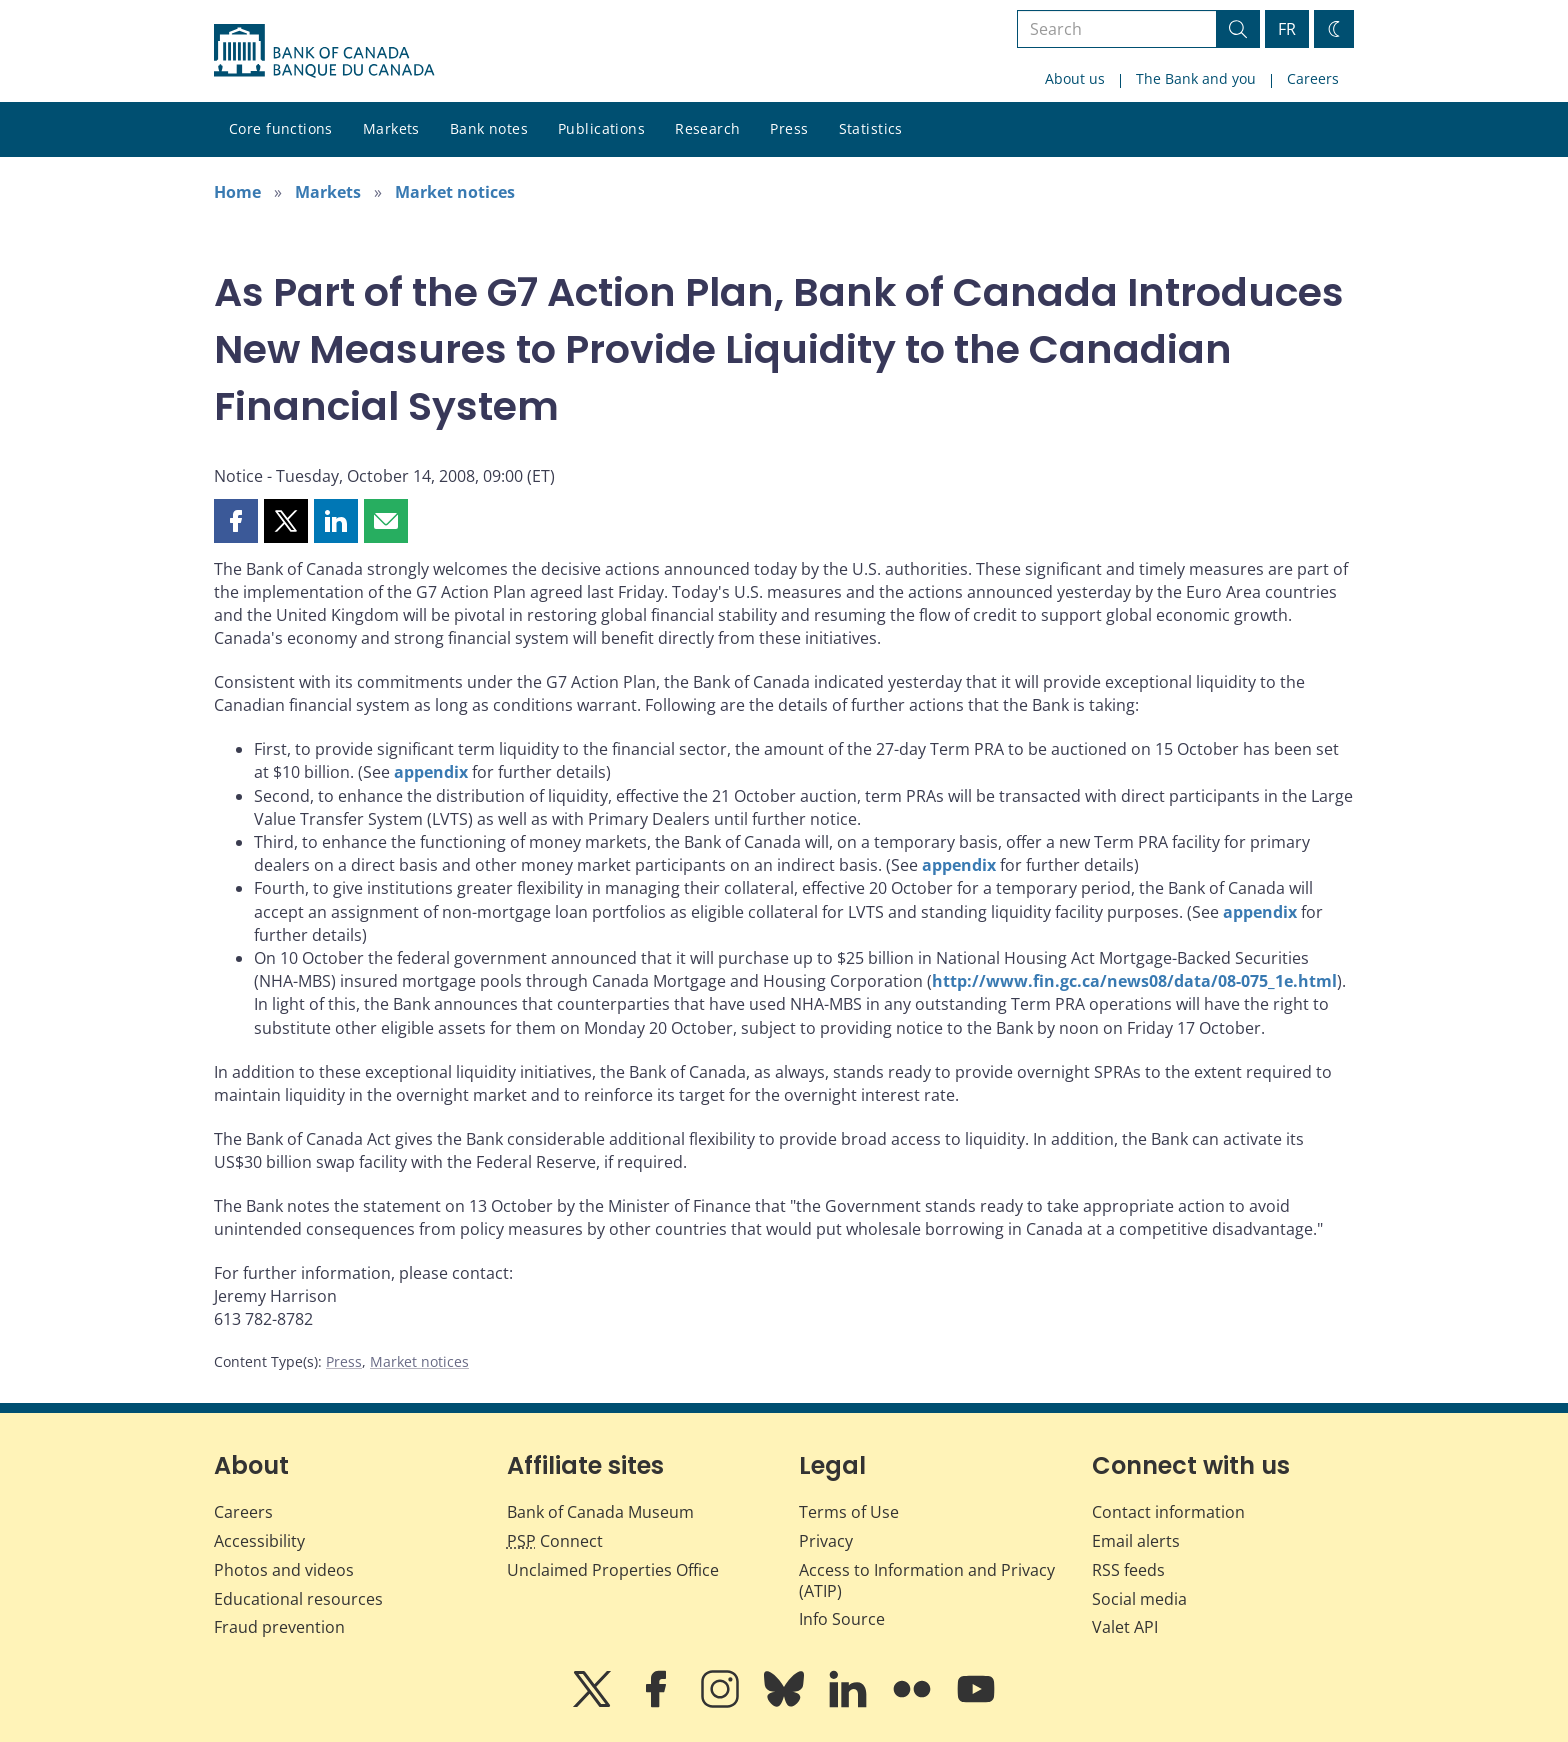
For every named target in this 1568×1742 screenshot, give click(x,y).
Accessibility (259, 1541)
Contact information (1168, 1512)
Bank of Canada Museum (600, 1512)
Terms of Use (849, 1512)
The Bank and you (1196, 78)
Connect (555, 1541)
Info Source (842, 1619)
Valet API (1125, 1627)
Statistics (871, 128)
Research (707, 128)
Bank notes (489, 128)
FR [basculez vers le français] (1287, 29)
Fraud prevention (279, 1627)
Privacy (826, 1541)
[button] (236, 521)
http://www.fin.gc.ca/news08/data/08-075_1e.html (1134, 981)
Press (789, 128)
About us (1075, 78)
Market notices (455, 192)
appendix (431, 772)
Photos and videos (284, 1570)
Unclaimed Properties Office (613, 1570)
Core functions (281, 128)
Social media (1139, 1599)
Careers (1313, 78)
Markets (391, 128)
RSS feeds (1128, 1570)
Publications (601, 128)
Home (237, 192)
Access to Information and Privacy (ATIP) (927, 1580)
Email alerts (1136, 1541)
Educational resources (298, 1599)
